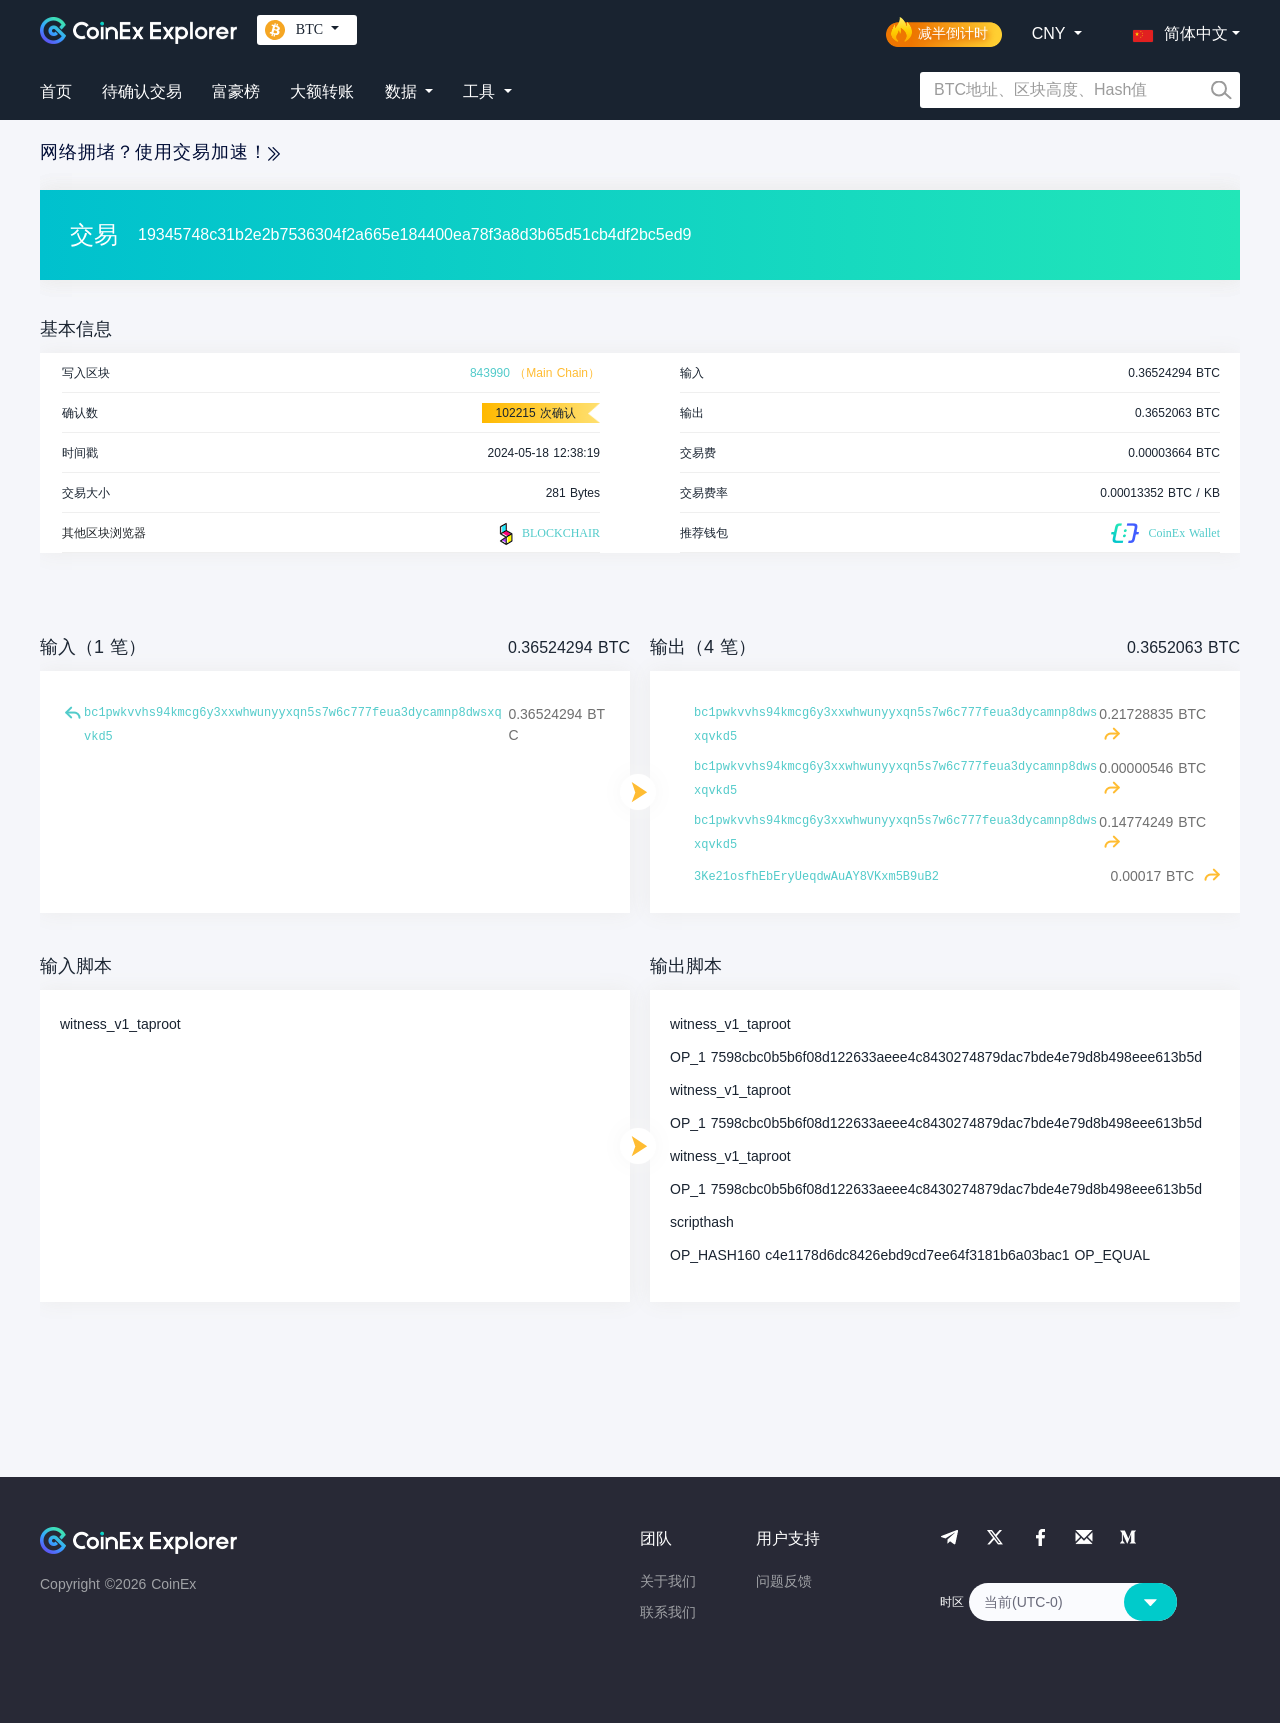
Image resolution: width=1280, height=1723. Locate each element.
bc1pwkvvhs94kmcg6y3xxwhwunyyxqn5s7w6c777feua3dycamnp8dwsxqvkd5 (293, 725)
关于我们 (668, 1581)
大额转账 (322, 91)
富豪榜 (236, 91)
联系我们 (668, 1612)
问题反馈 (784, 1581)
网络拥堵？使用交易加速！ (160, 152)
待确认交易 (142, 91)
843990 (490, 373)
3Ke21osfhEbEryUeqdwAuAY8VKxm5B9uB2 (816, 877)
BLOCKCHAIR (547, 534)
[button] (1176, 30)
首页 (56, 91)
